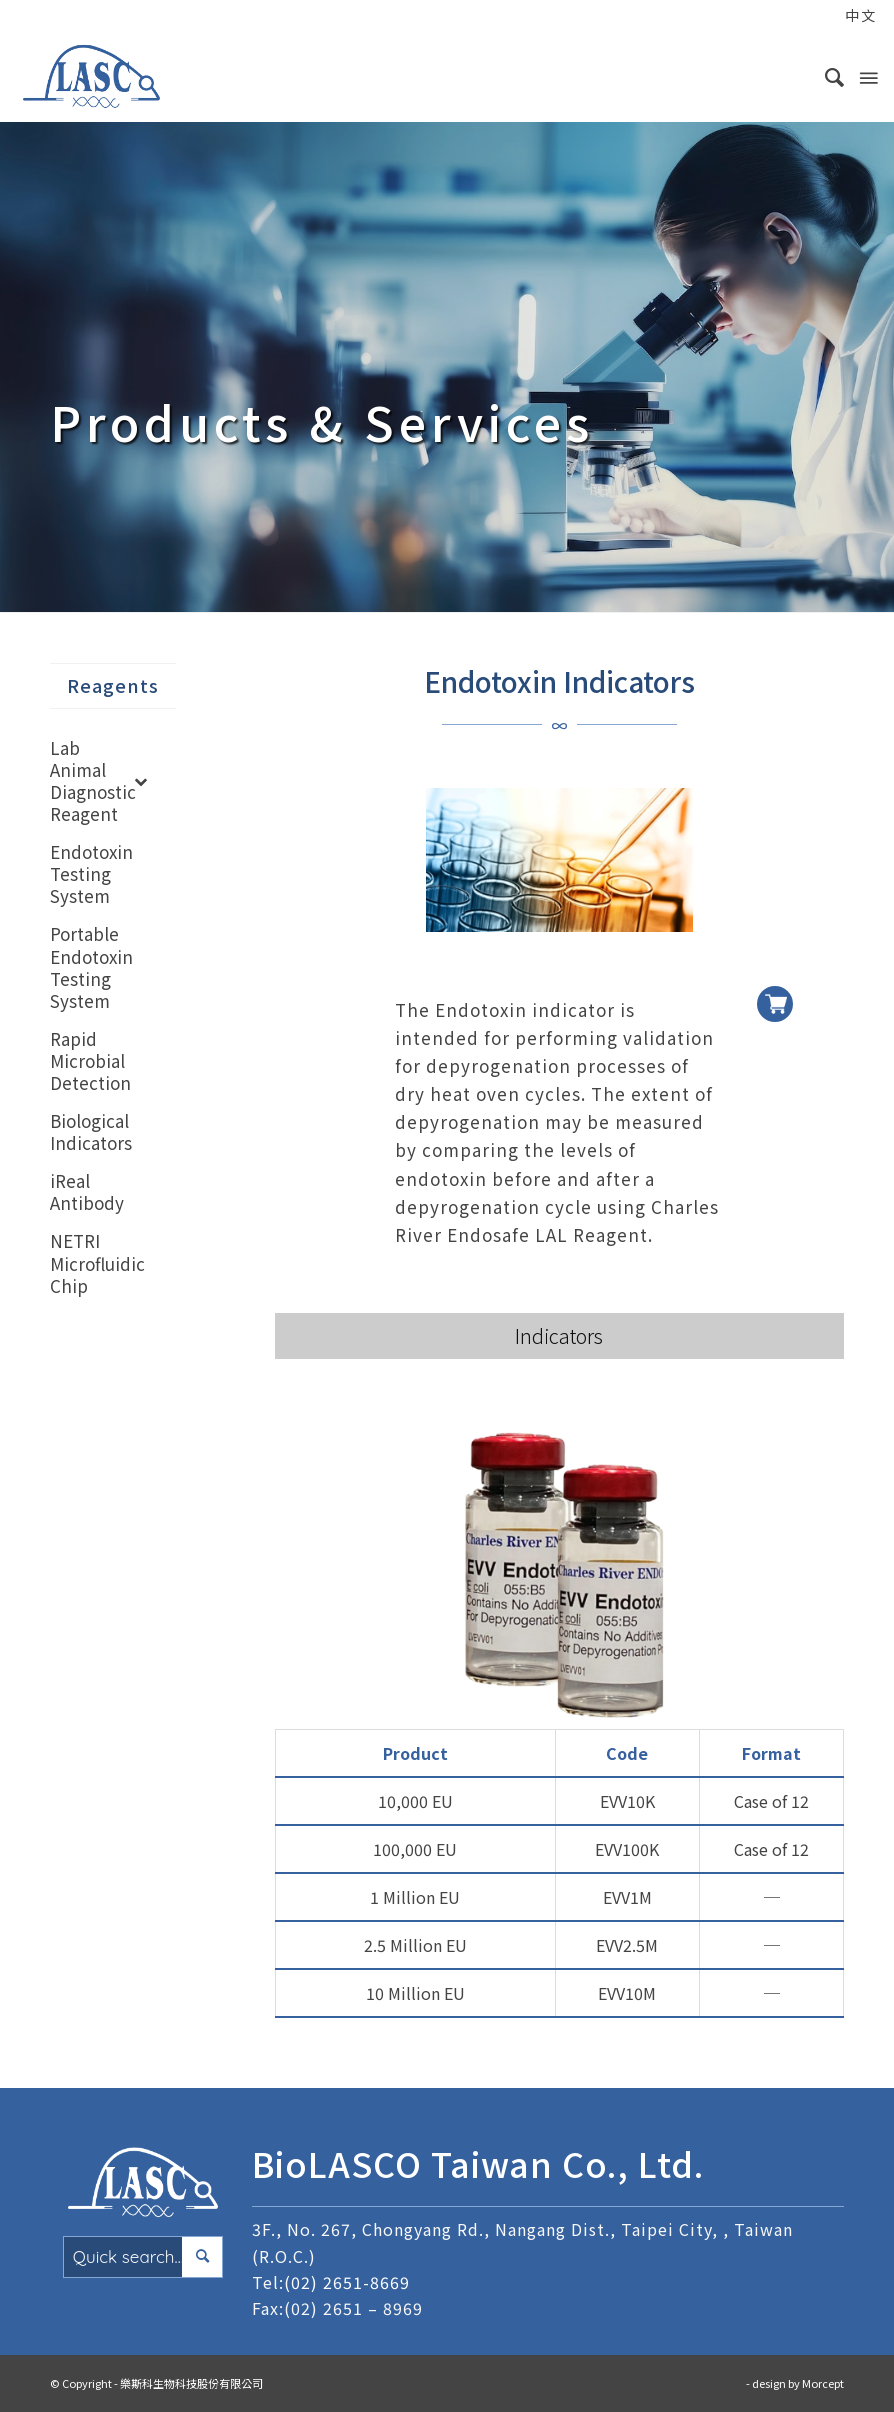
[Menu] (867, 76)
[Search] (825, 76)
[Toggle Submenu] (141, 781)
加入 (775, 988)
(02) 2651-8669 (347, 2282)
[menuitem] (817, 17)
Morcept (823, 2383)
